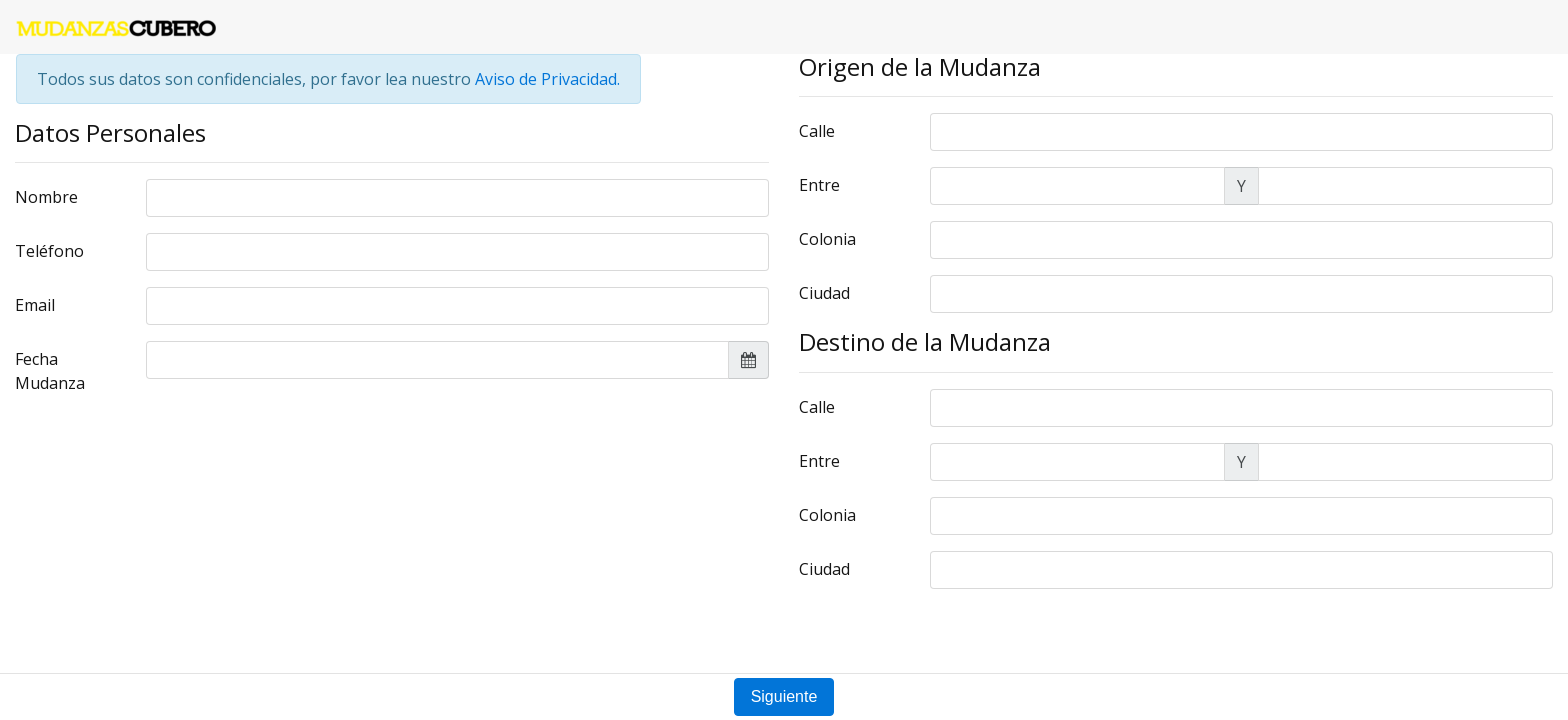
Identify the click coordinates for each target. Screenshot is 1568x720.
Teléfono (49, 251)
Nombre (46, 197)
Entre (819, 185)
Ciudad (824, 293)
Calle (817, 131)
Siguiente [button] (784, 696)
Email (35, 305)
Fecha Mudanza (50, 371)
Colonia (827, 239)
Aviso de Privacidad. (547, 79)
